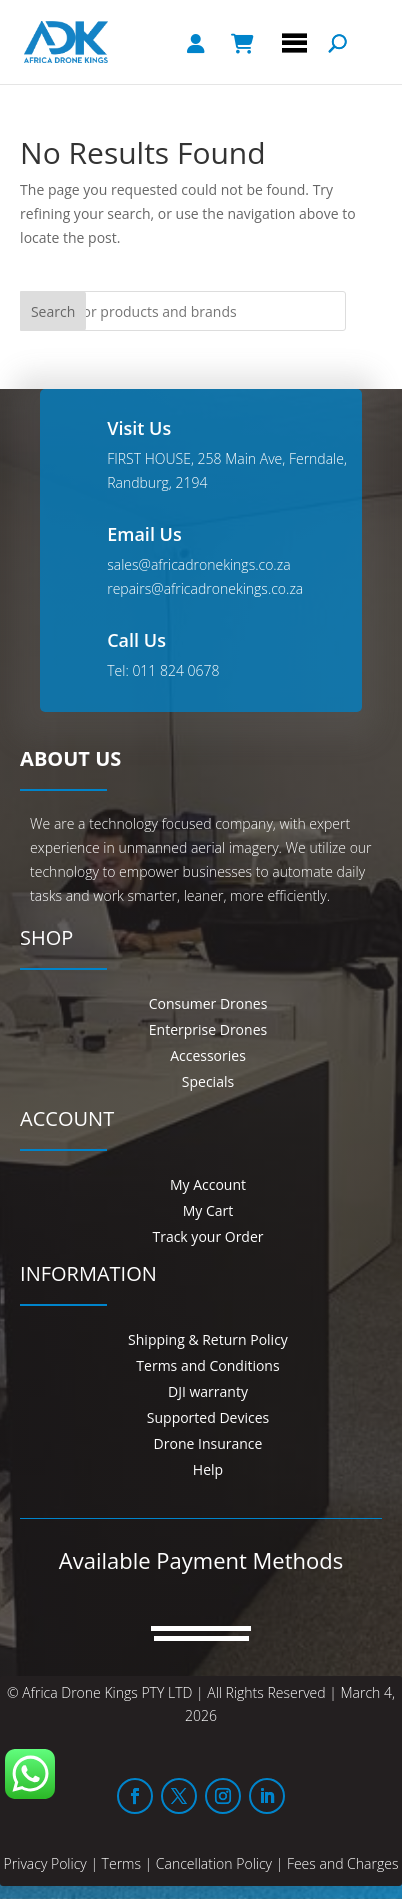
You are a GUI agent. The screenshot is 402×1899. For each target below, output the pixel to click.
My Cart (208, 1210)
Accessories (208, 1055)
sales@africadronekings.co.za (198, 564)
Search (53, 311)
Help (208, 1469)
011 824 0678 (175, 670)
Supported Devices (208, 1417)
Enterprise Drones (208, 1029)
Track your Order (207, 1236)
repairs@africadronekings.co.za (205, 588)
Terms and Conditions (207, 1365)
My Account (208, 1184)
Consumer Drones (208, 1003)
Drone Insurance (208, 1443)
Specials (208, 1081)
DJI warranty (208, 1391)
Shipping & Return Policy (208, 1339)
